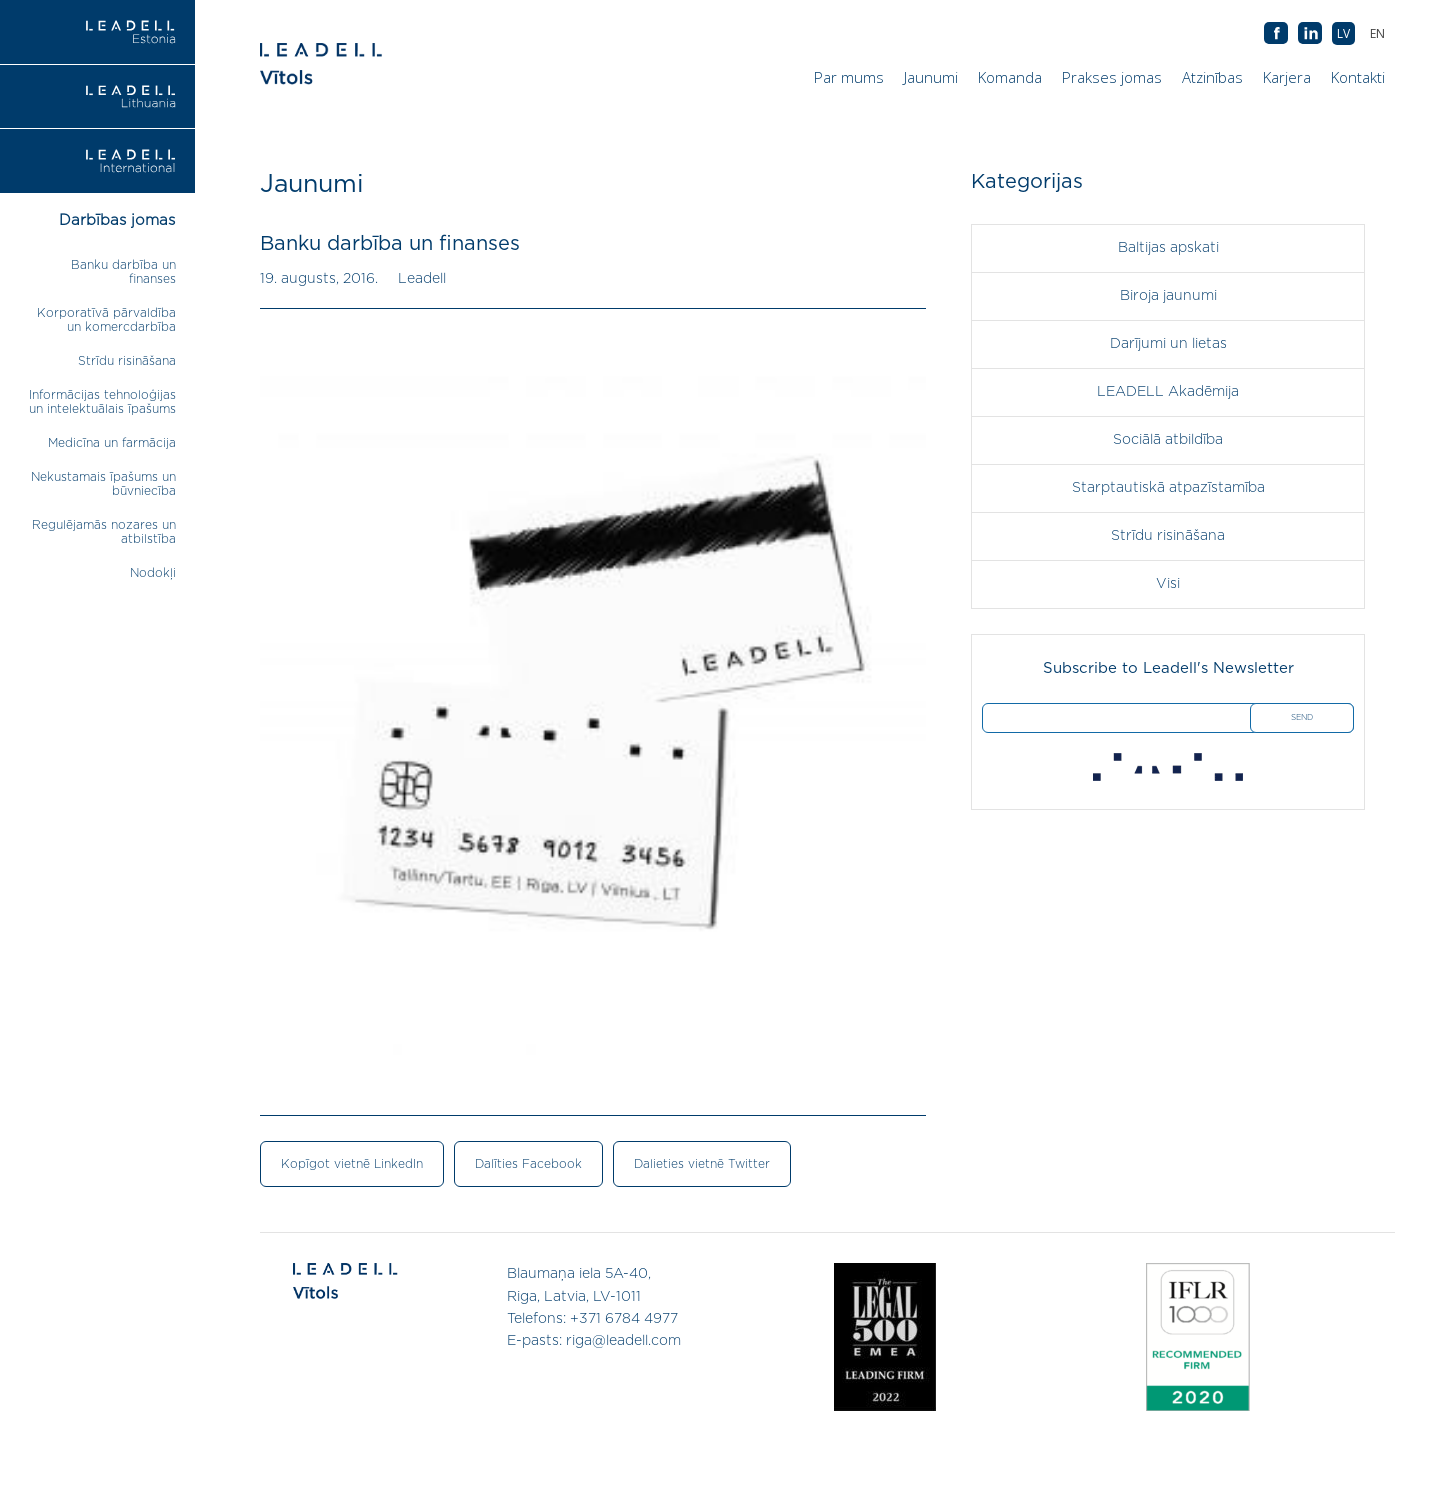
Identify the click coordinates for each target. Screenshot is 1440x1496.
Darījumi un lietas (1168, 344)
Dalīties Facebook (528, 1164)
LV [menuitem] (1343, 33)
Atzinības (1212, 77)
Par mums (849, 77)
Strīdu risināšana (127, 361)
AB (1310, 34)
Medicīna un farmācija (112, 443)
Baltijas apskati (1168, 248)
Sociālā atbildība (1168, 440)
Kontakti (1358, 77)
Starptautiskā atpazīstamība (1168, 488)
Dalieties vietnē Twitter (702, 1164)
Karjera (1287, 77)
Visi (1168, 584)
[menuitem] (1377, 33)
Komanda (1010, 77)
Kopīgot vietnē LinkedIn (352, 1164)
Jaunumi (931, 77)
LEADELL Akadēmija (1168, 392)
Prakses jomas (1112, 77)
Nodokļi (153, 573)
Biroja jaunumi (1168, 296)
